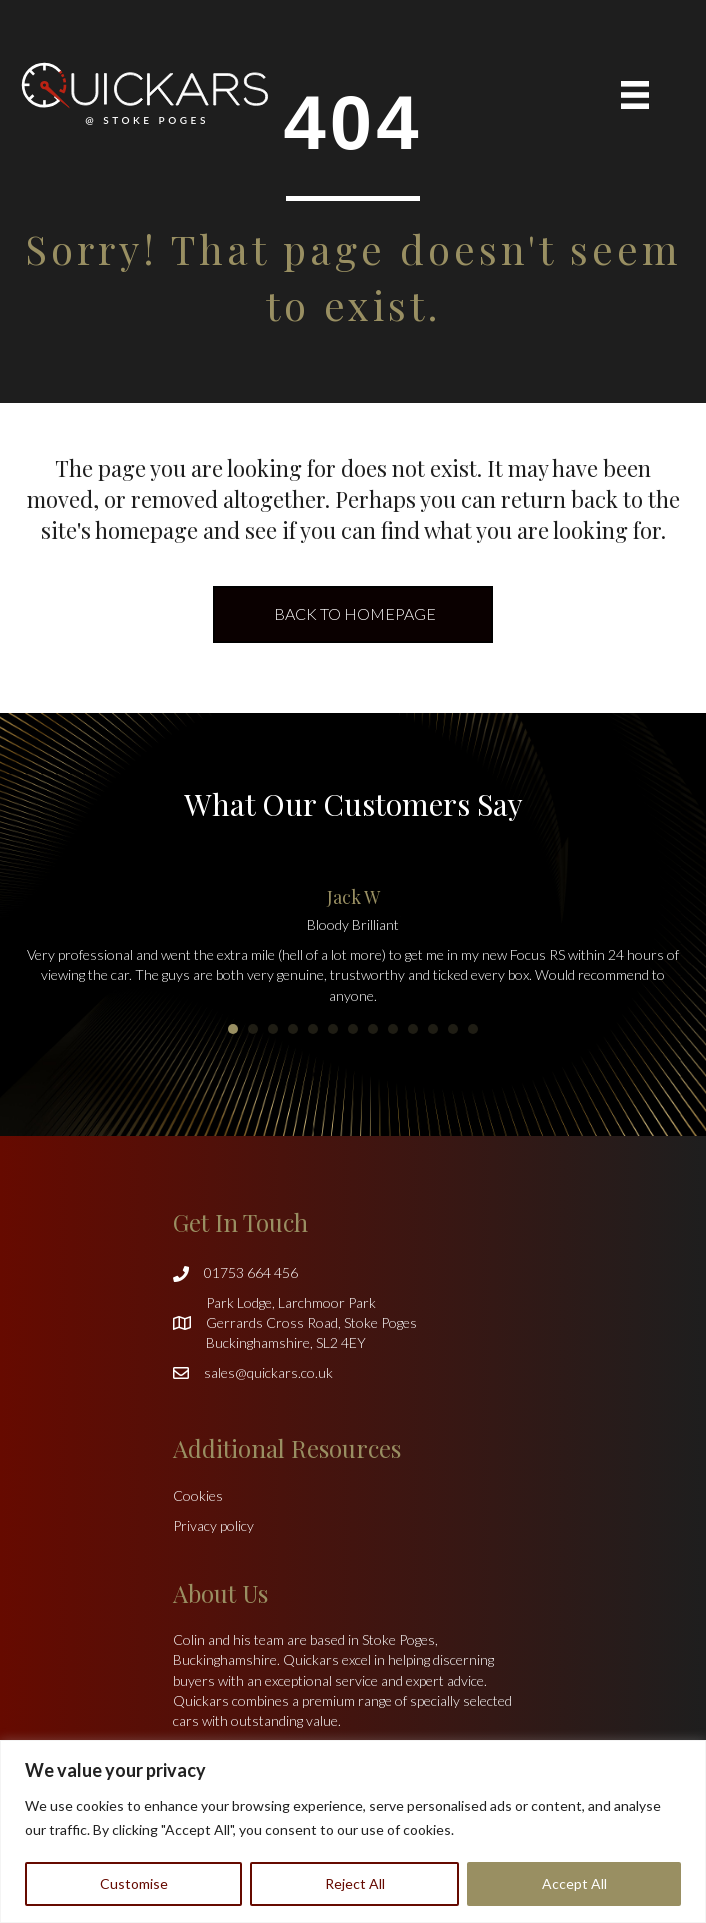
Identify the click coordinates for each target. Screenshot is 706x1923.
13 (473, 1029)
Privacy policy (213, 1525)
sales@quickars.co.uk (268, 1372)
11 (433, 1029)
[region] (353, 1831)
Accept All (574, 1883)
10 (413, 1029)
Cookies (198, 1495)
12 (453, 1029)
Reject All (355, 1883)
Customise (134, 1883)
